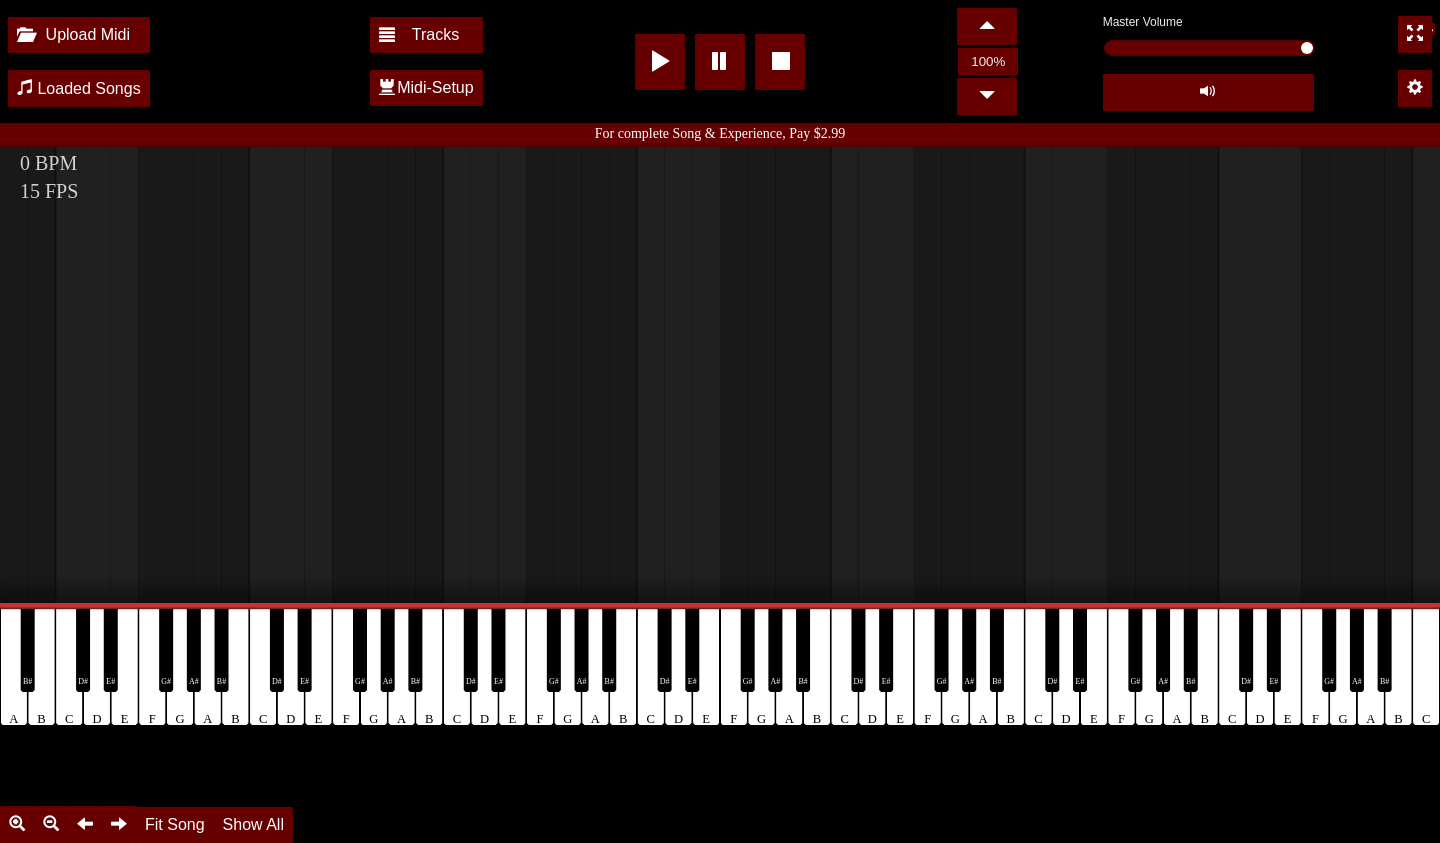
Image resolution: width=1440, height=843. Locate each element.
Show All (253, 824)
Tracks (419, 34)
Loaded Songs (79, 88)
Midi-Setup (426, 87)
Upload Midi (73, 34)
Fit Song (175, 824)
